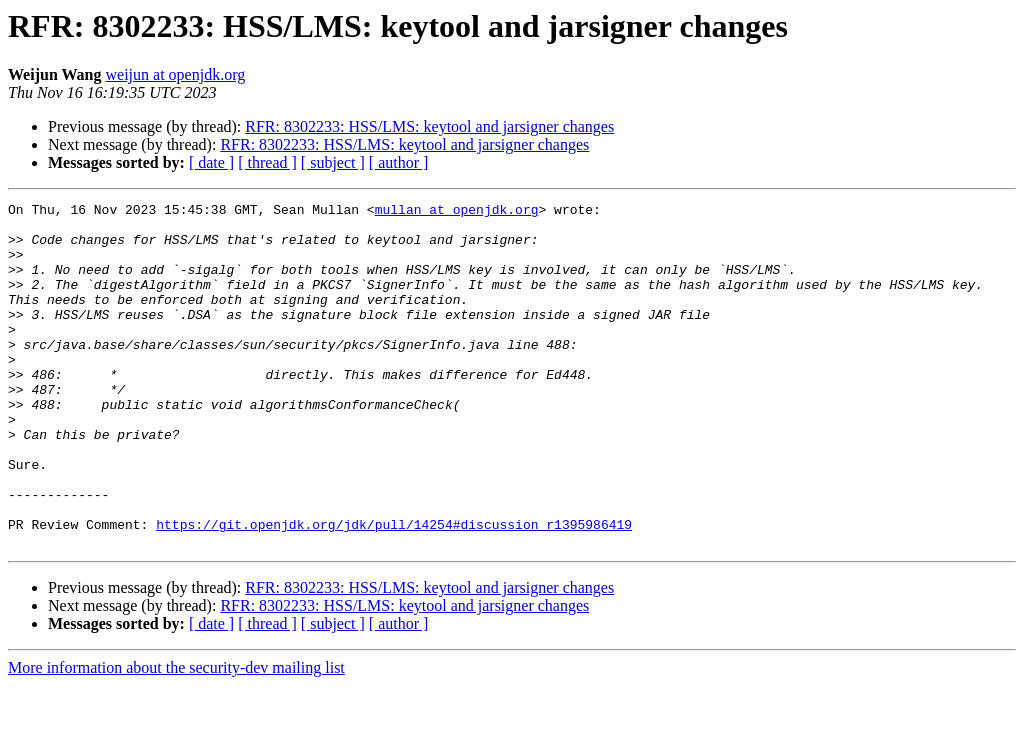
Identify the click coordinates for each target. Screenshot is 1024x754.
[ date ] (211, 162)
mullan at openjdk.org (457, 212)
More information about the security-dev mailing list (176, 736)
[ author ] (399, 162)
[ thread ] (267, 162)
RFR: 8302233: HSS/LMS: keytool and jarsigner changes (429, 126)
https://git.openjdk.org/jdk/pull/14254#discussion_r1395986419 (394, 590)
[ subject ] (333, 162)
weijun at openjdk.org (176, 74)
